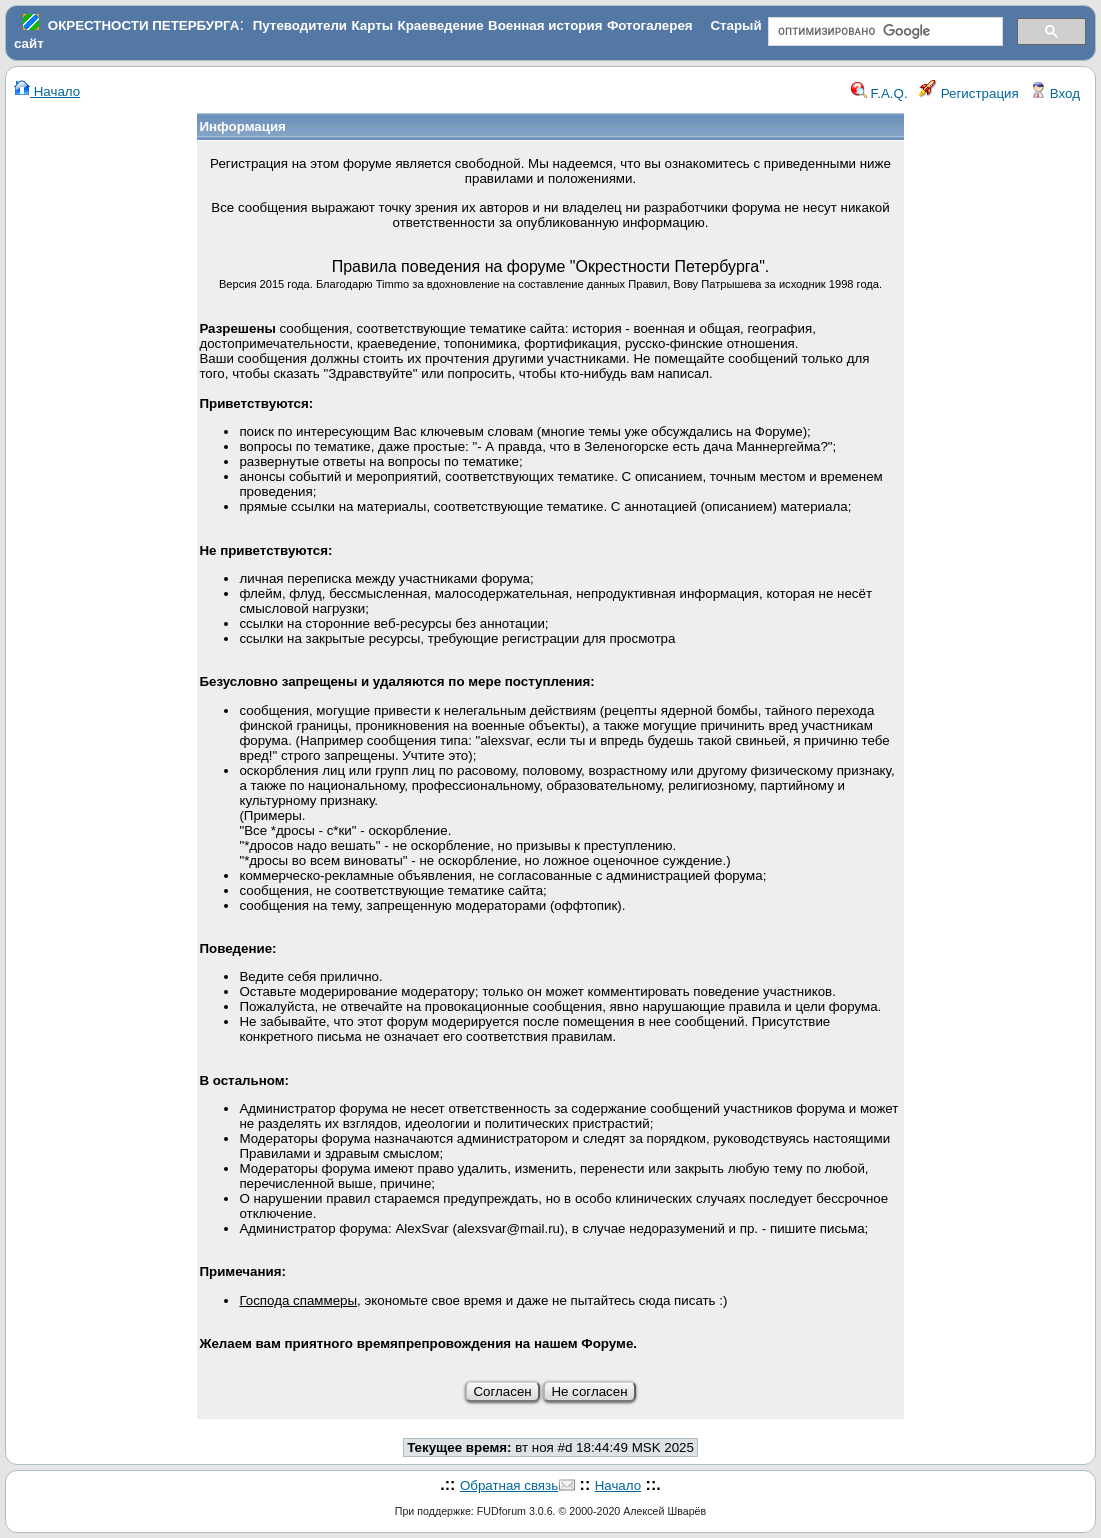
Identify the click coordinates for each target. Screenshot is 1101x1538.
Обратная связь (509, 1485)
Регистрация (969, 93)
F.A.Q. (879, 93)
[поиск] (883, 32)
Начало (47, 91)
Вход (1055, 93)
